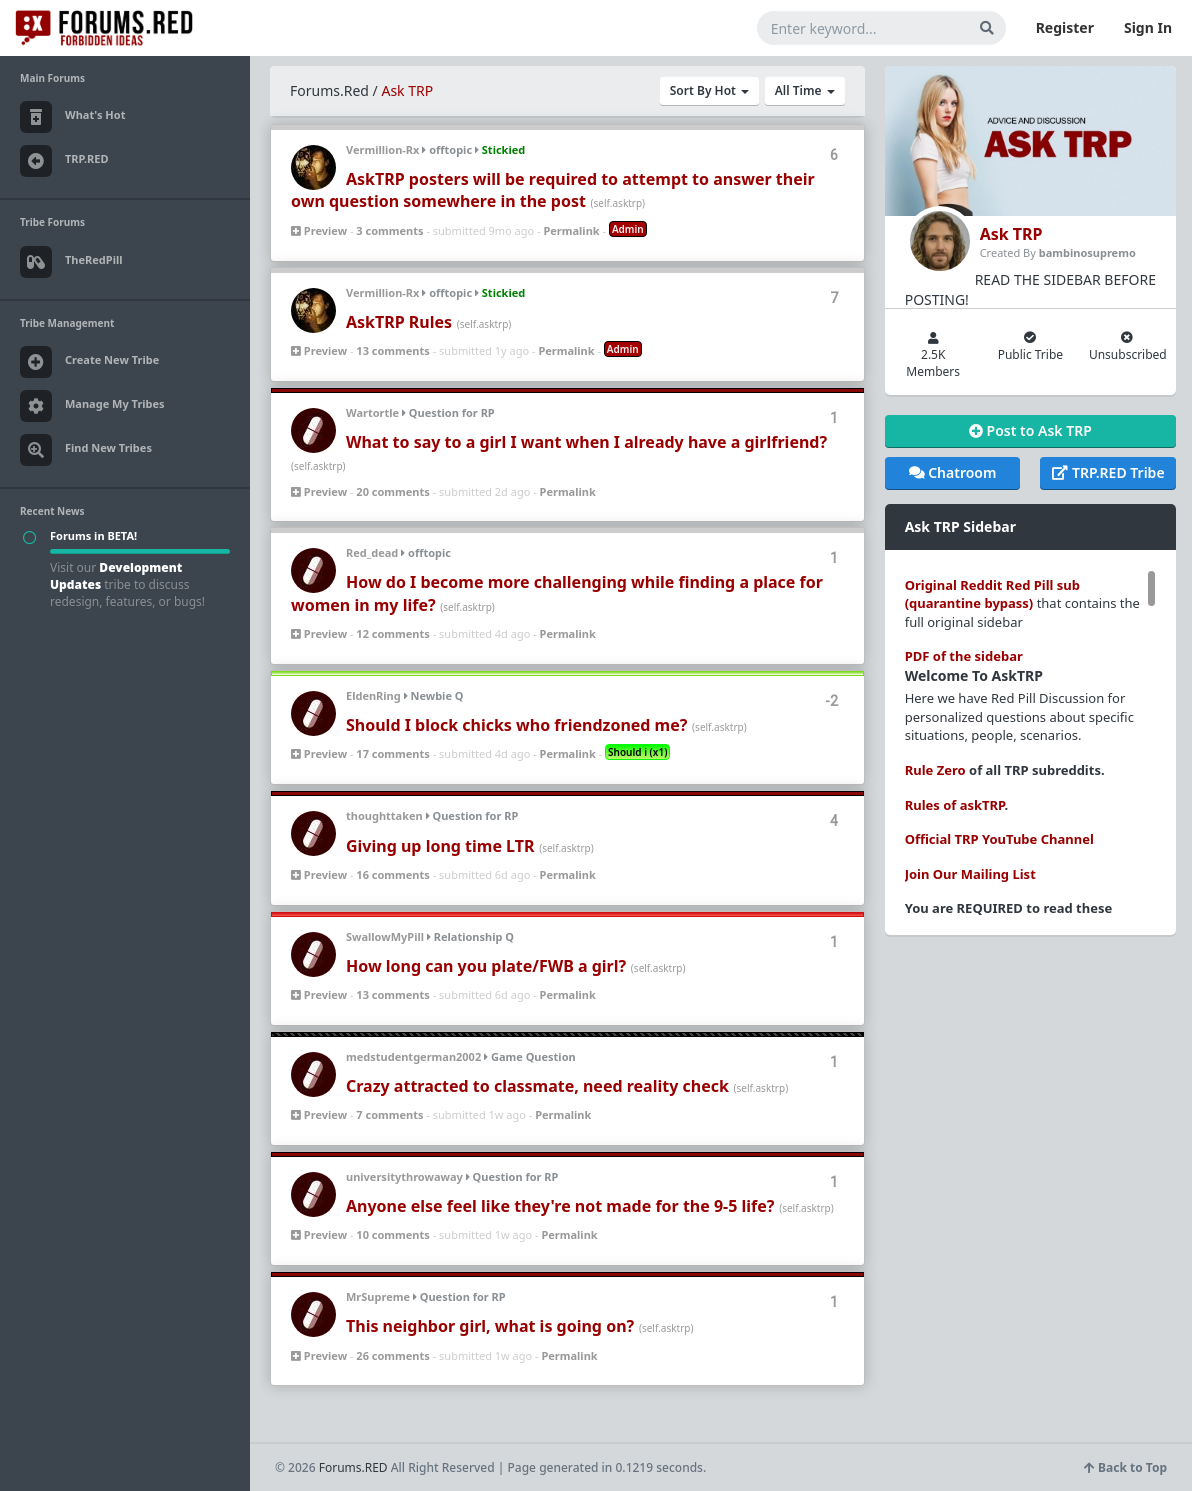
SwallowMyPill (385, 936)
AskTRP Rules (399, 322)
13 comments (392, 350)
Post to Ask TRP (1030, 430)
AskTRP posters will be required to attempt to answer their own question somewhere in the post (553, 190)
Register (1065, 27)
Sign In (1148, 27)
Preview (319, 230)
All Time (805, 90)
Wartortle (372, 412)
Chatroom (953, 472)
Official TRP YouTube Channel (999, 839)
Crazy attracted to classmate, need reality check (537, 1086)
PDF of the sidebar (964, 656)
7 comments (389, 1114)
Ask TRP (407, 90)
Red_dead (372, 552)
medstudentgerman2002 (413, 1056)
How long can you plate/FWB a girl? (486, 966)
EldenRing (373, 695)
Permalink (571, 230)
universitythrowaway (404, 1176)
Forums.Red (329, 90)
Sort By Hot (709, 90)
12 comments (392, 633)
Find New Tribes (86, 450)
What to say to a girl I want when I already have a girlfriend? (586, 442)
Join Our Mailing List (970, 874)
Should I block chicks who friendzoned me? (516, 725)
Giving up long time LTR (440, 846)
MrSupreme (378, 1296)
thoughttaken (384, 815)
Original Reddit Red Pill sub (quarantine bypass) (992, 594)
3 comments (389, 230)
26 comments (392, 1355)
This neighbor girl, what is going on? (490, 1326)
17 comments (392, 753)
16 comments (392, 874)
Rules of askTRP (955, 805)
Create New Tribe (89, 362)
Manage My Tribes (92, 406)
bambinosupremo (1087, 252)
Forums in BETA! (93, 535)
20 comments (392, 491)
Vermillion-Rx (382, 149)
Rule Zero (935, 770)
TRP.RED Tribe (1108, 472)
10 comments (392, 1234)
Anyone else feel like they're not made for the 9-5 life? (560, 1206)
